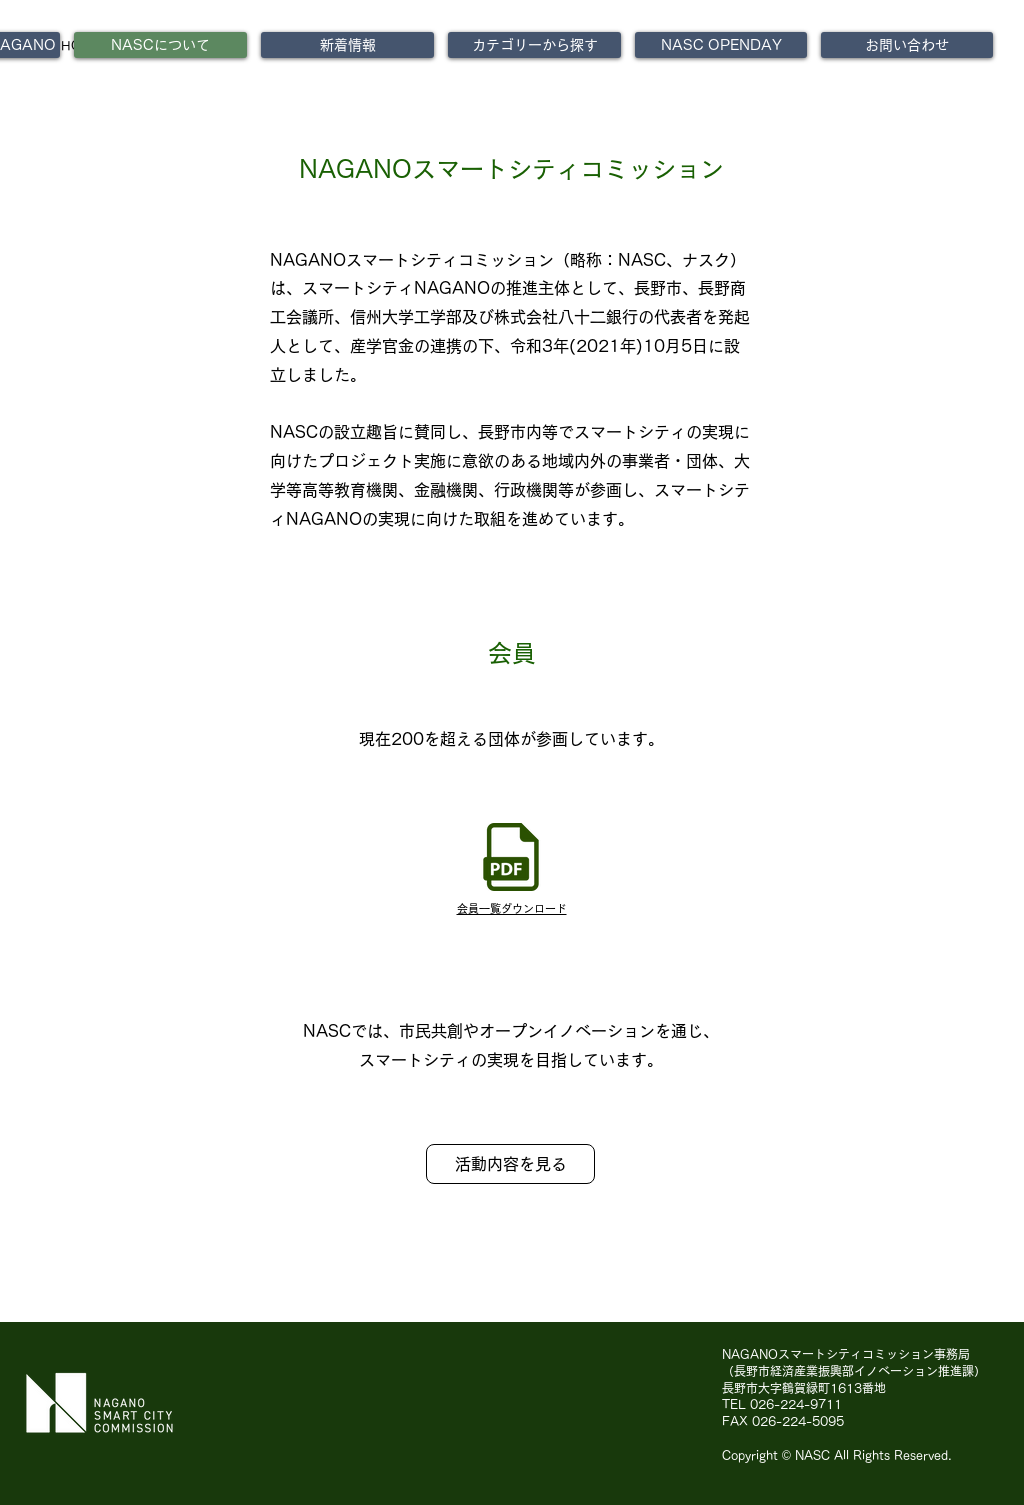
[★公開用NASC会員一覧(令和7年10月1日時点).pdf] (511, 860)
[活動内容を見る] (510, 1164)
